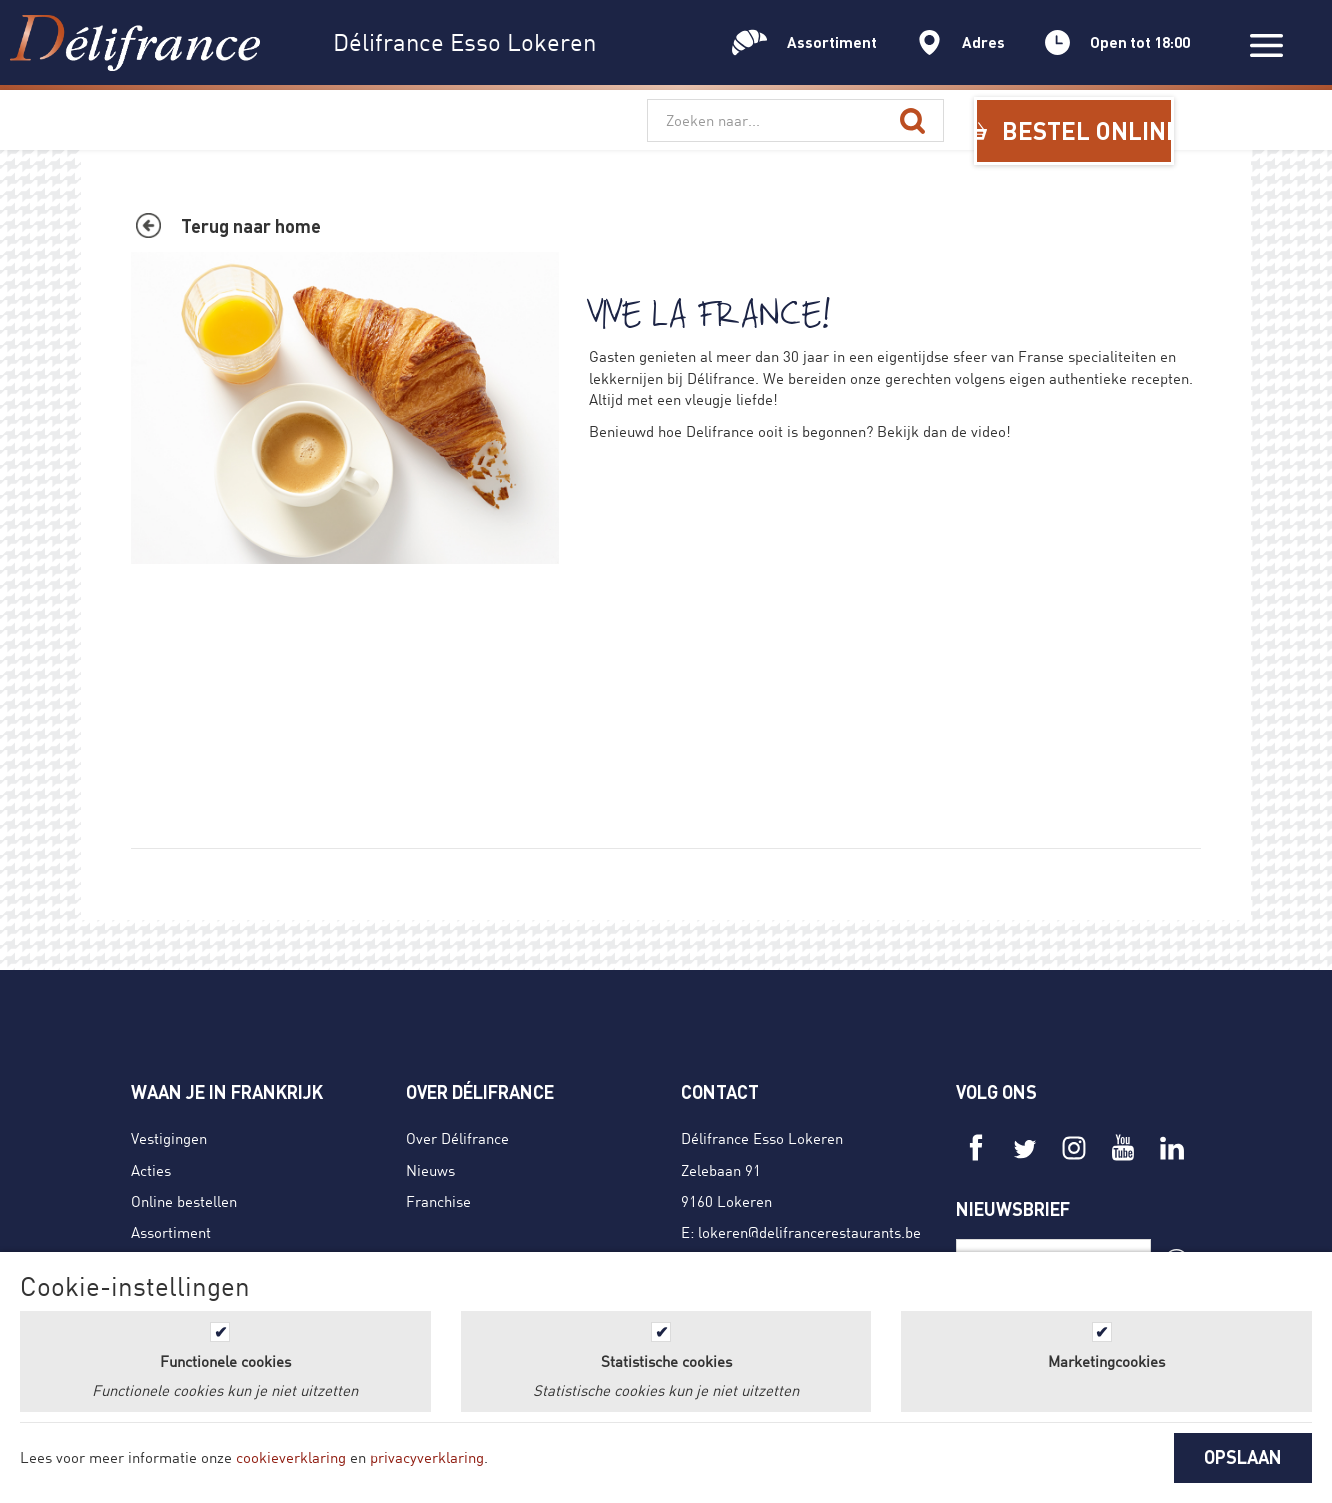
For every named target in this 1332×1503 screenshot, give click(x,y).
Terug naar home (251, 226)
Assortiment (171, 1232)
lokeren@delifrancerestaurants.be (809, 1232)
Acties (151, 1170)
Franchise (438, 1201)
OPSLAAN (1243, 1457)
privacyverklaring (427, 1457)
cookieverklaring (291, 1457)
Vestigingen (169, 1138)
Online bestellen (184, 1201)
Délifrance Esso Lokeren (762, 1138)
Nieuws (430, 1170)
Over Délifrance (457, 1138)
